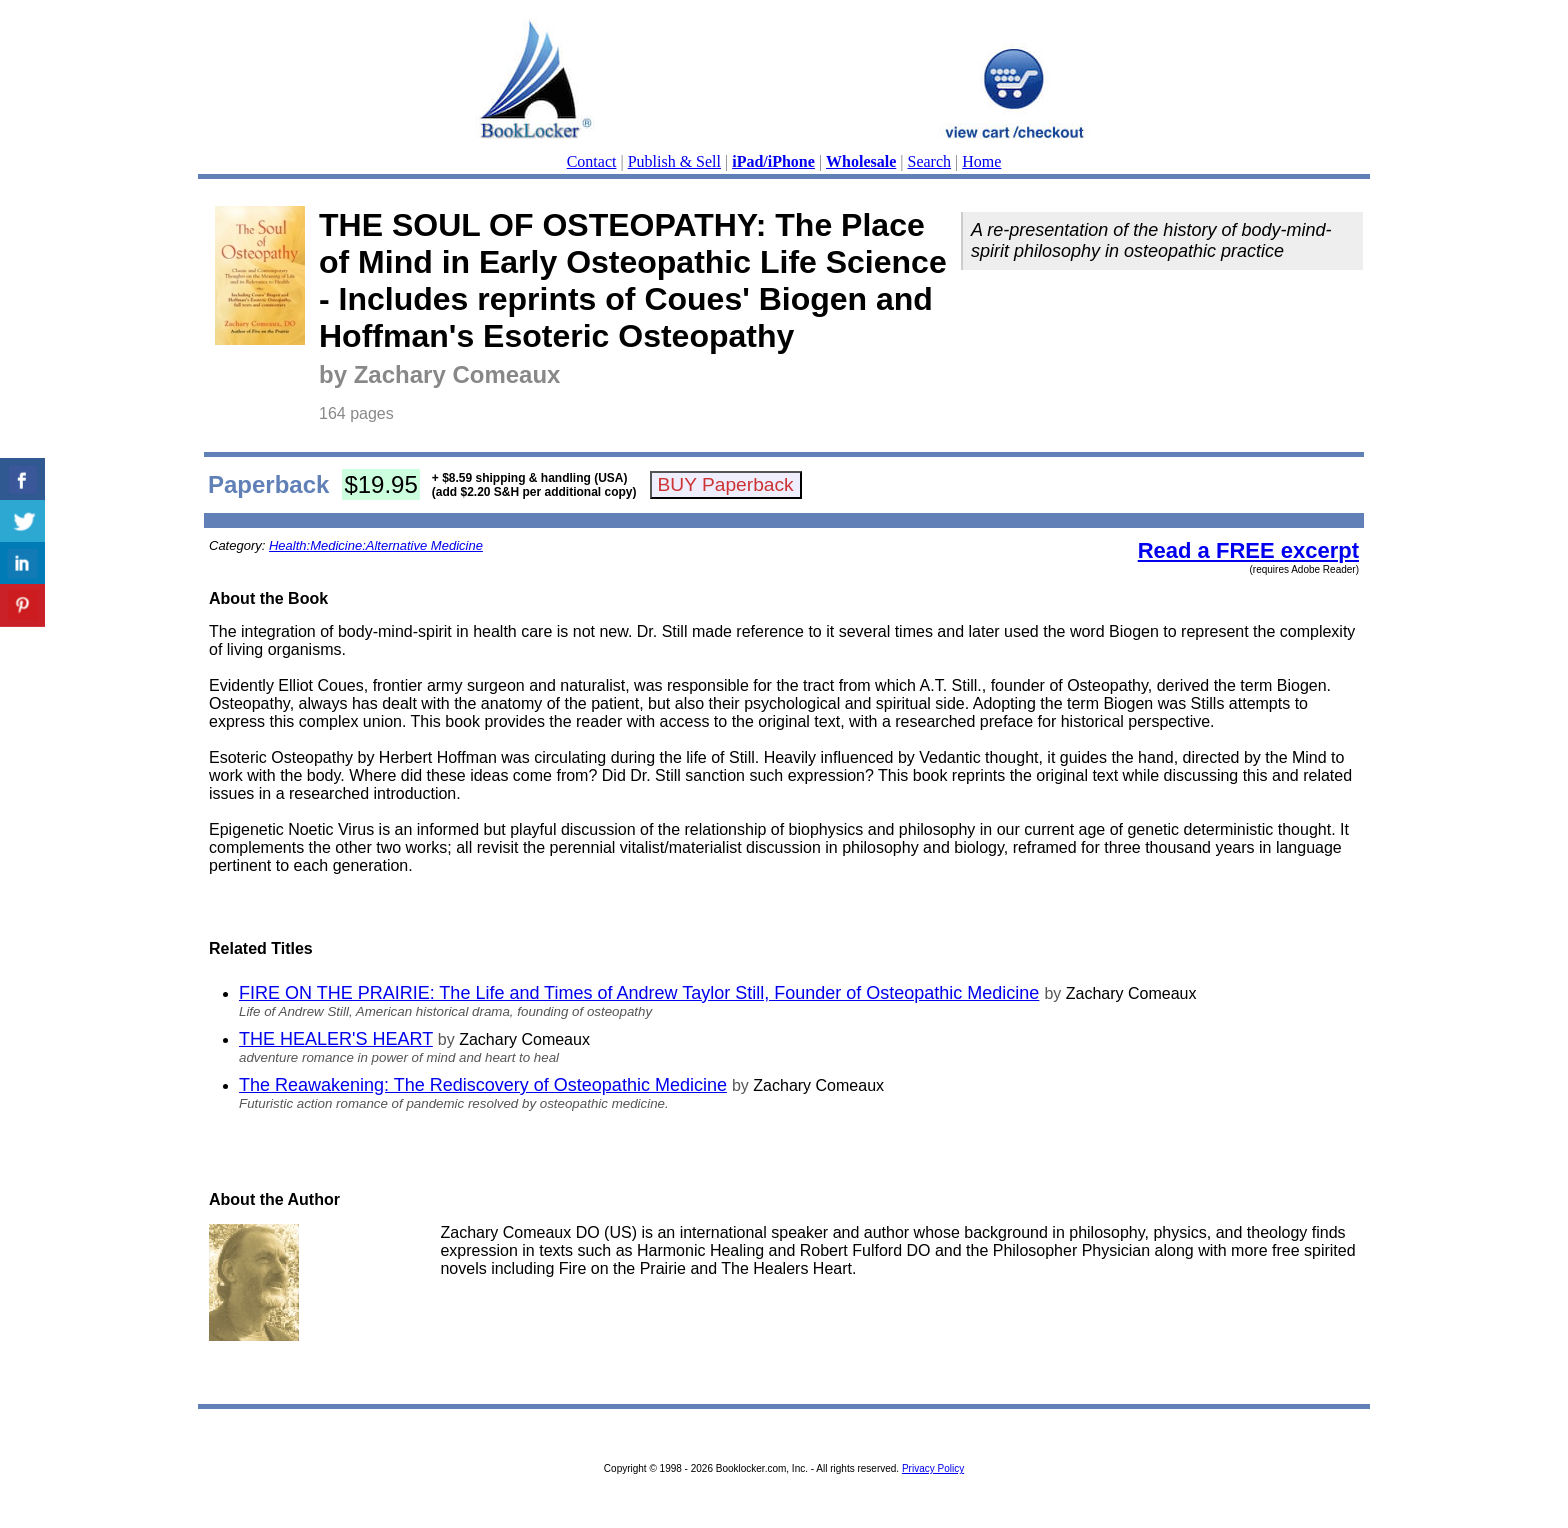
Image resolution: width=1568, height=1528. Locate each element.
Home (981, 161)
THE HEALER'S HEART (336, 1039)
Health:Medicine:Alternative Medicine (376, 545)
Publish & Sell (674, 161)
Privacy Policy (933, 1468)
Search (930, 161)
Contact (592, 161)
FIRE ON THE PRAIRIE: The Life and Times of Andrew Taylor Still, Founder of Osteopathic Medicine (639, 993)
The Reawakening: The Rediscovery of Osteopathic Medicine (483, 1085)
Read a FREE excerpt (1248, 550)
